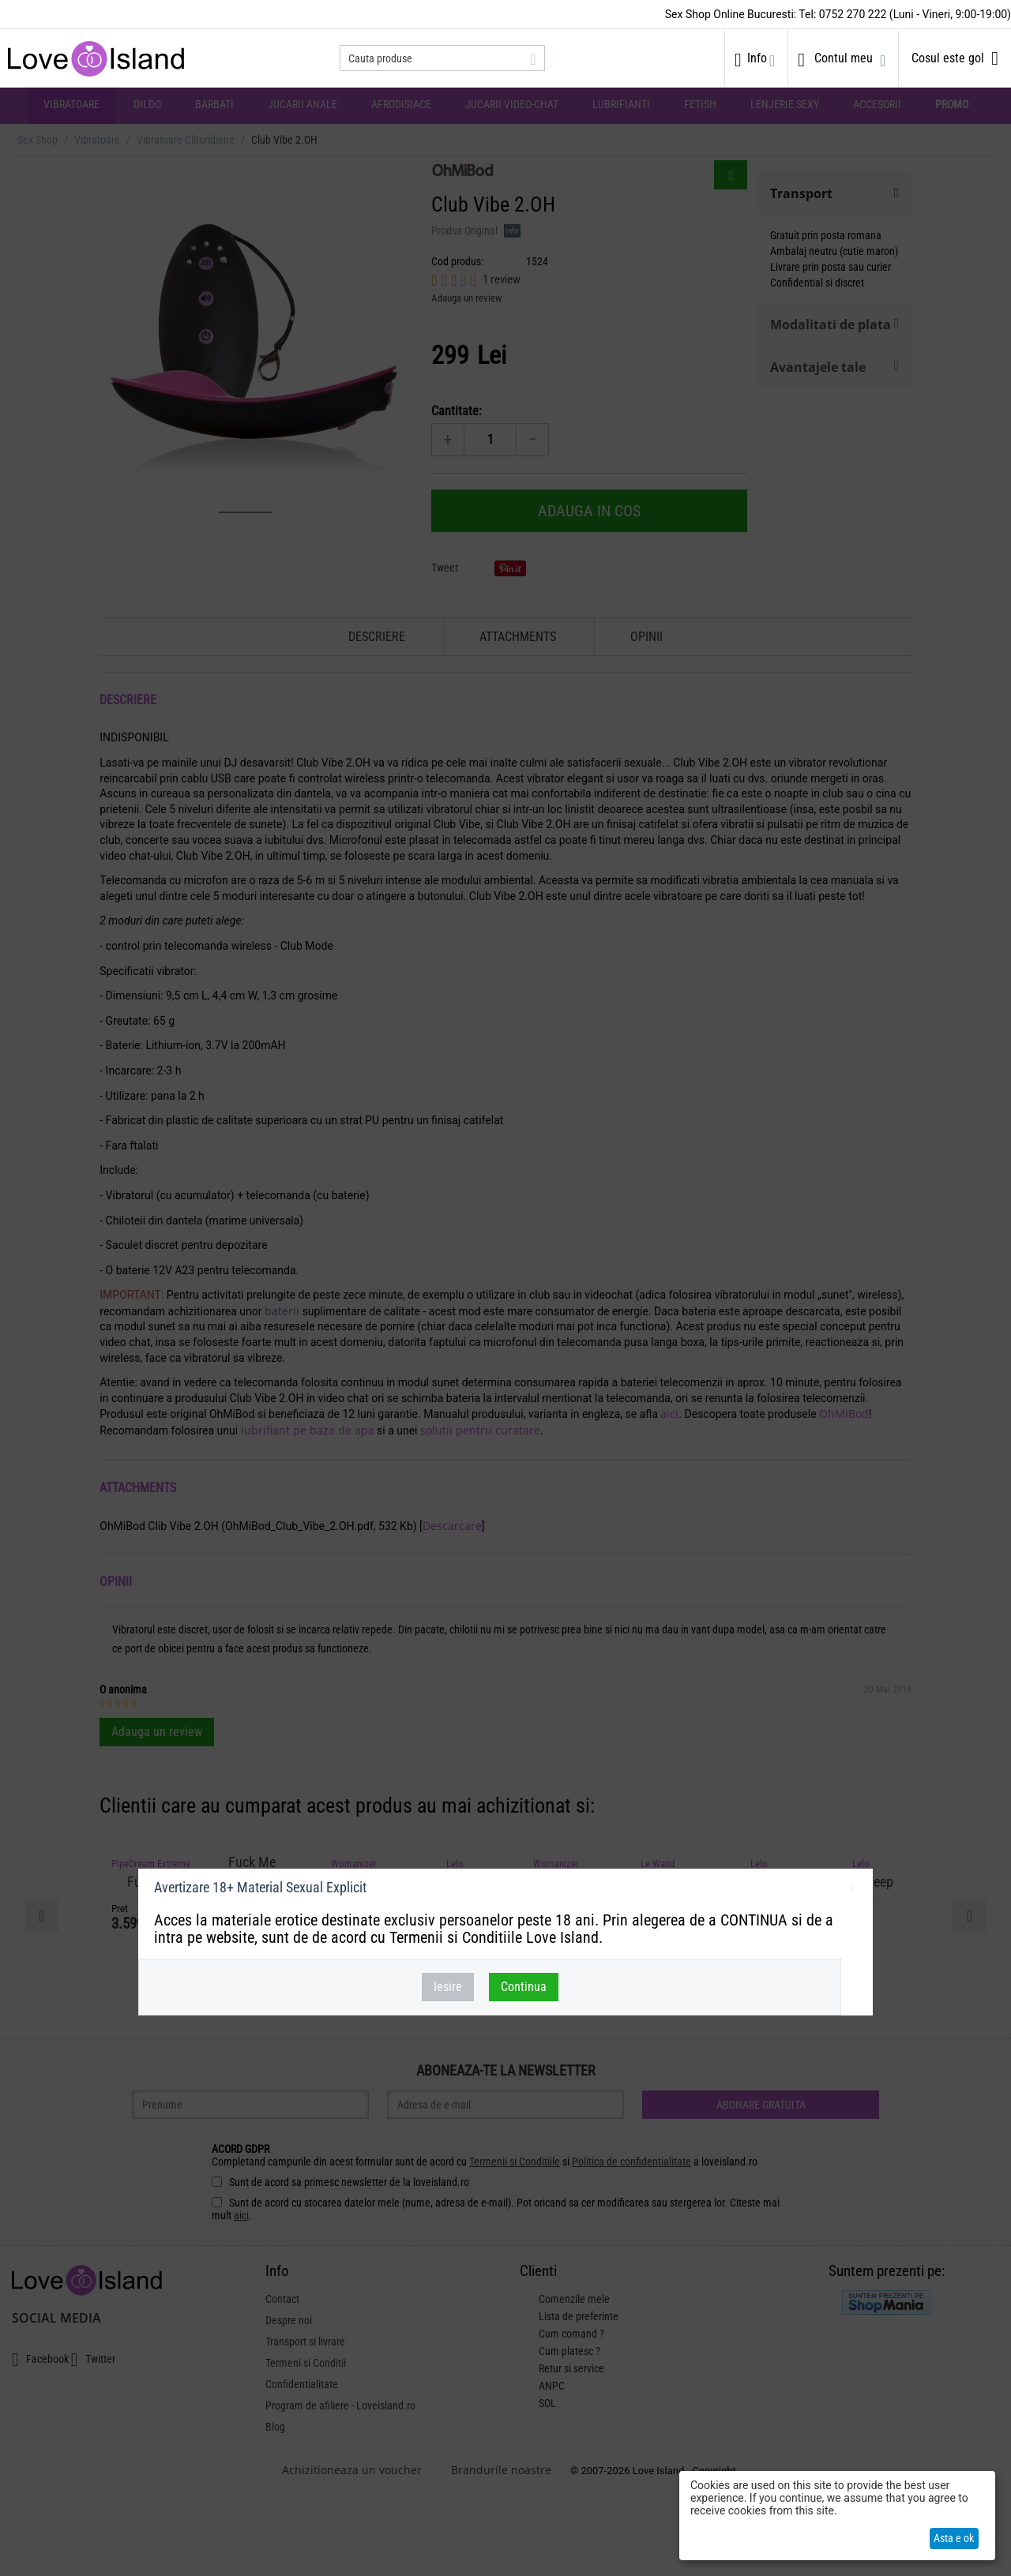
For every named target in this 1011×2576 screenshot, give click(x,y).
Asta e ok (954, 2538)
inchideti (852, 1890)
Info (757, 58)
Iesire (448, 1986)
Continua (524, 1986)
